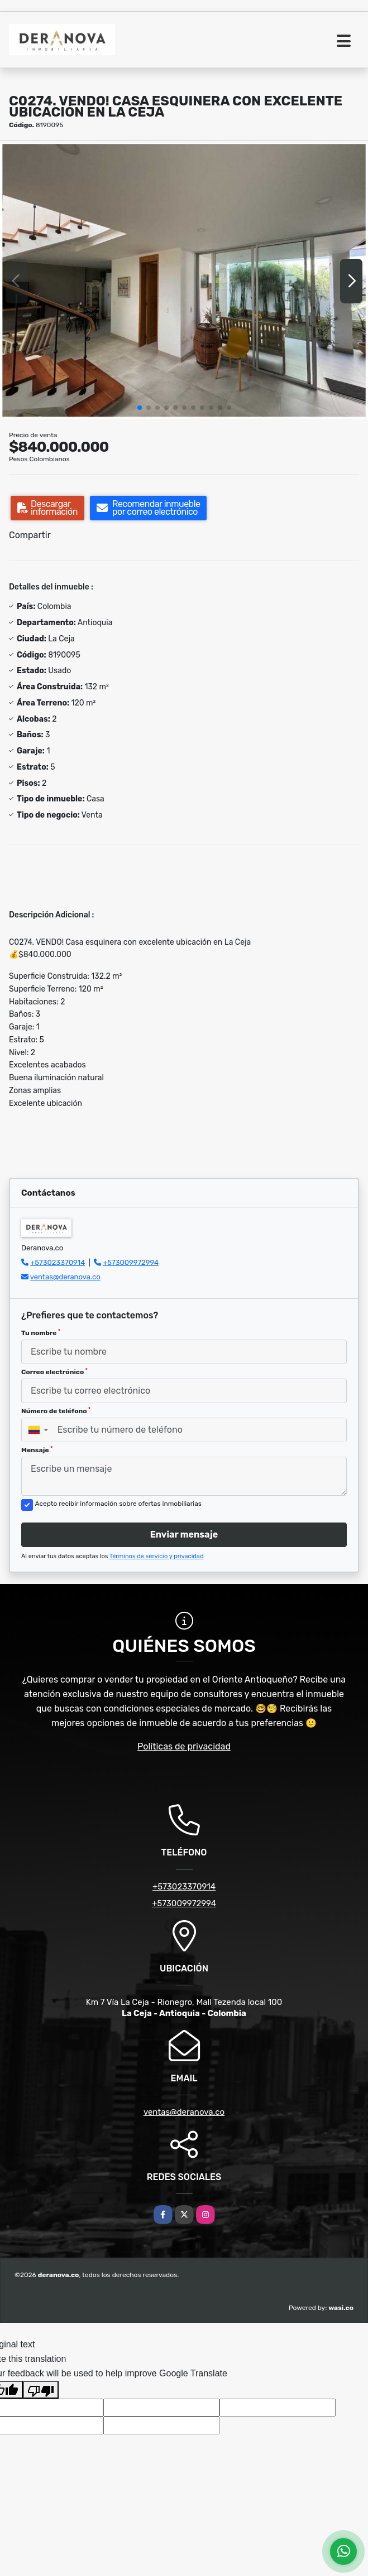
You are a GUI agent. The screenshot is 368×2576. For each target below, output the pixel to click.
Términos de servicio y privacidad (156, 1556)
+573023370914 (57, 1262)
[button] (139, 407)
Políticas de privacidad (184, 1746)
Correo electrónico (54, 1371)
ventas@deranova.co (65, 1277)
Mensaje (36, 1450)
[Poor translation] (41, 2390)
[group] (184, 280)
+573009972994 (131, 1262)
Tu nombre (40, 1332)
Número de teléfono (55, 1411)
